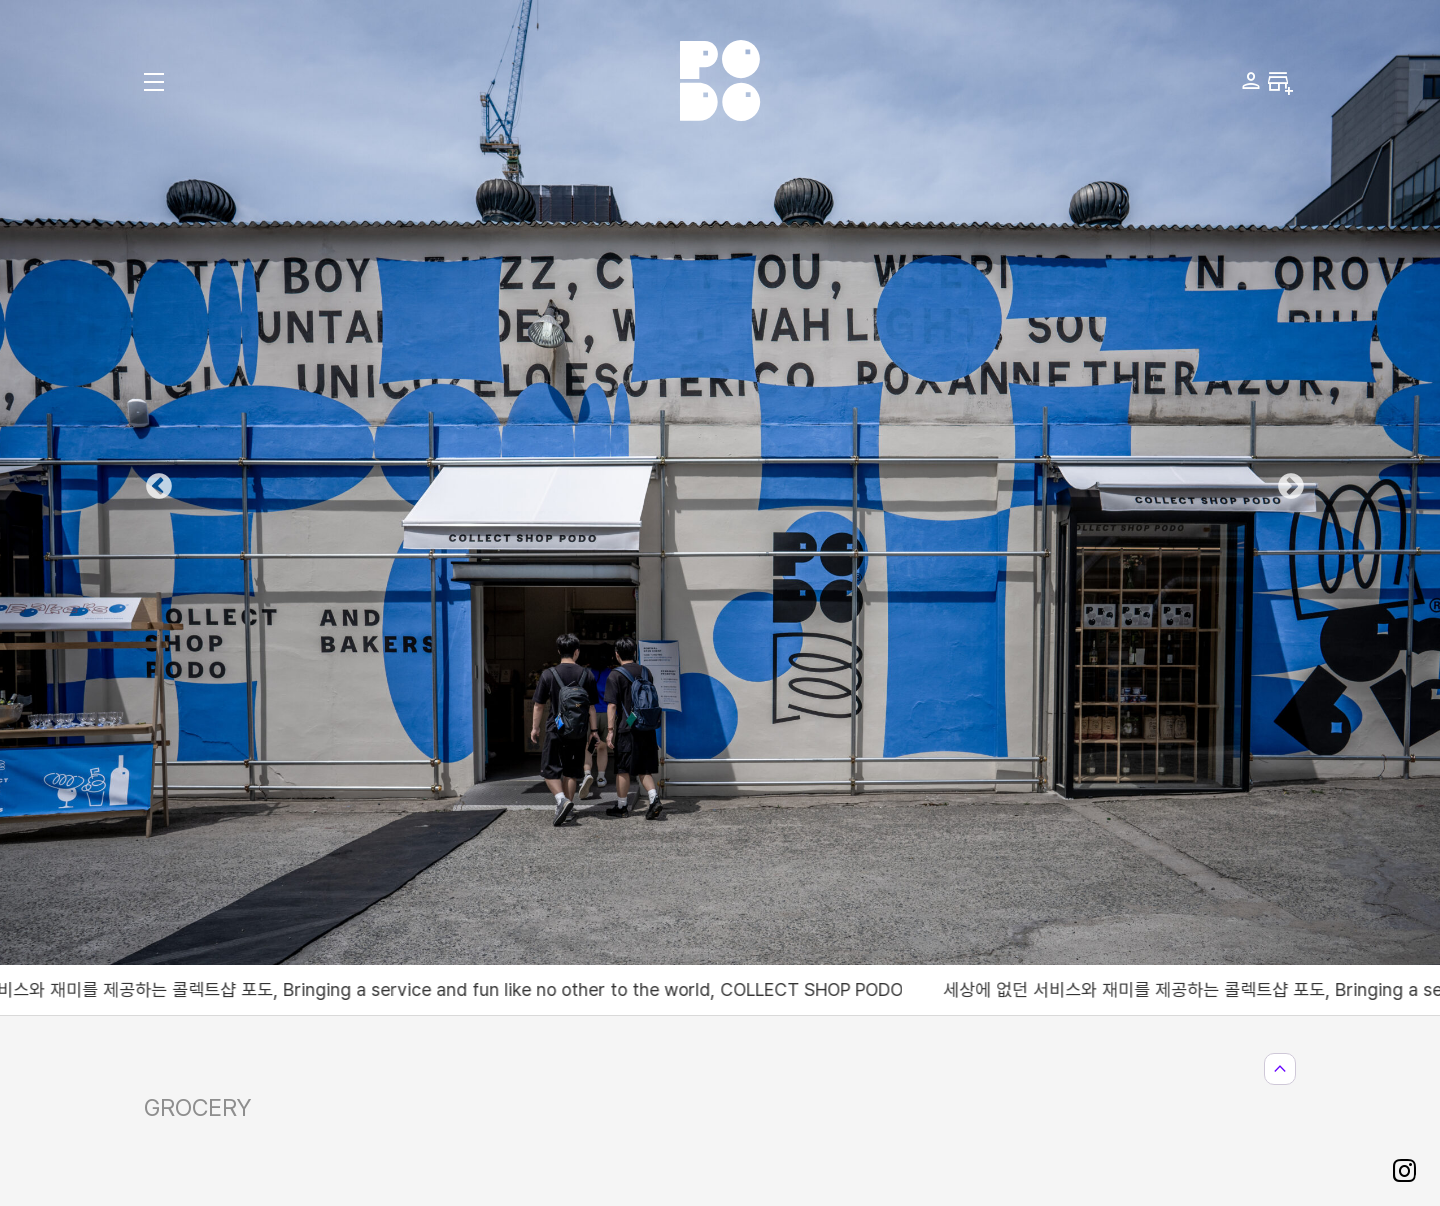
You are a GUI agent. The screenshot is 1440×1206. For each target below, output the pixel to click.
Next (1286, 482)
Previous (154, 482)
